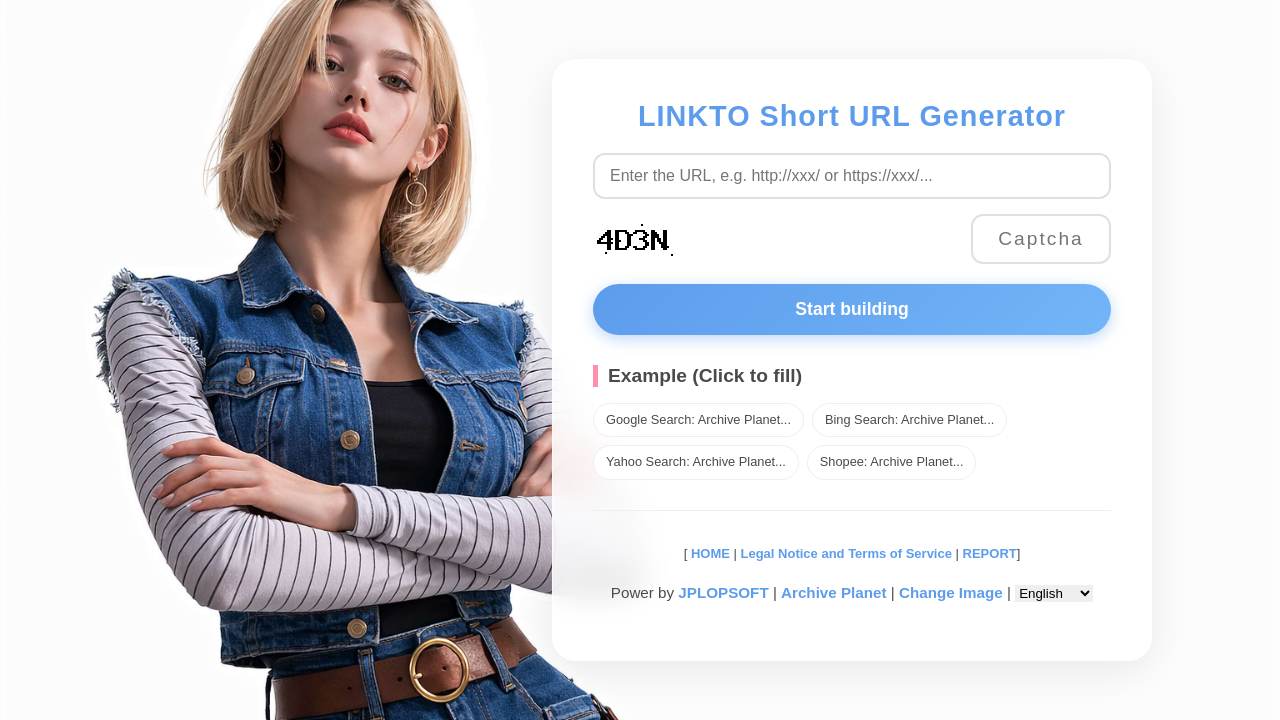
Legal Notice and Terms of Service (846, 553)
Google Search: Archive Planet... (698, 419)
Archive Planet (834, 592)
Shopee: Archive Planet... (892, 461)
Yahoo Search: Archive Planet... (696, 461)
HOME (708, 553)
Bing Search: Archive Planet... (909, 419)
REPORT (990, 553)
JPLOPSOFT (723, 592)
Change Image (951, 592)
